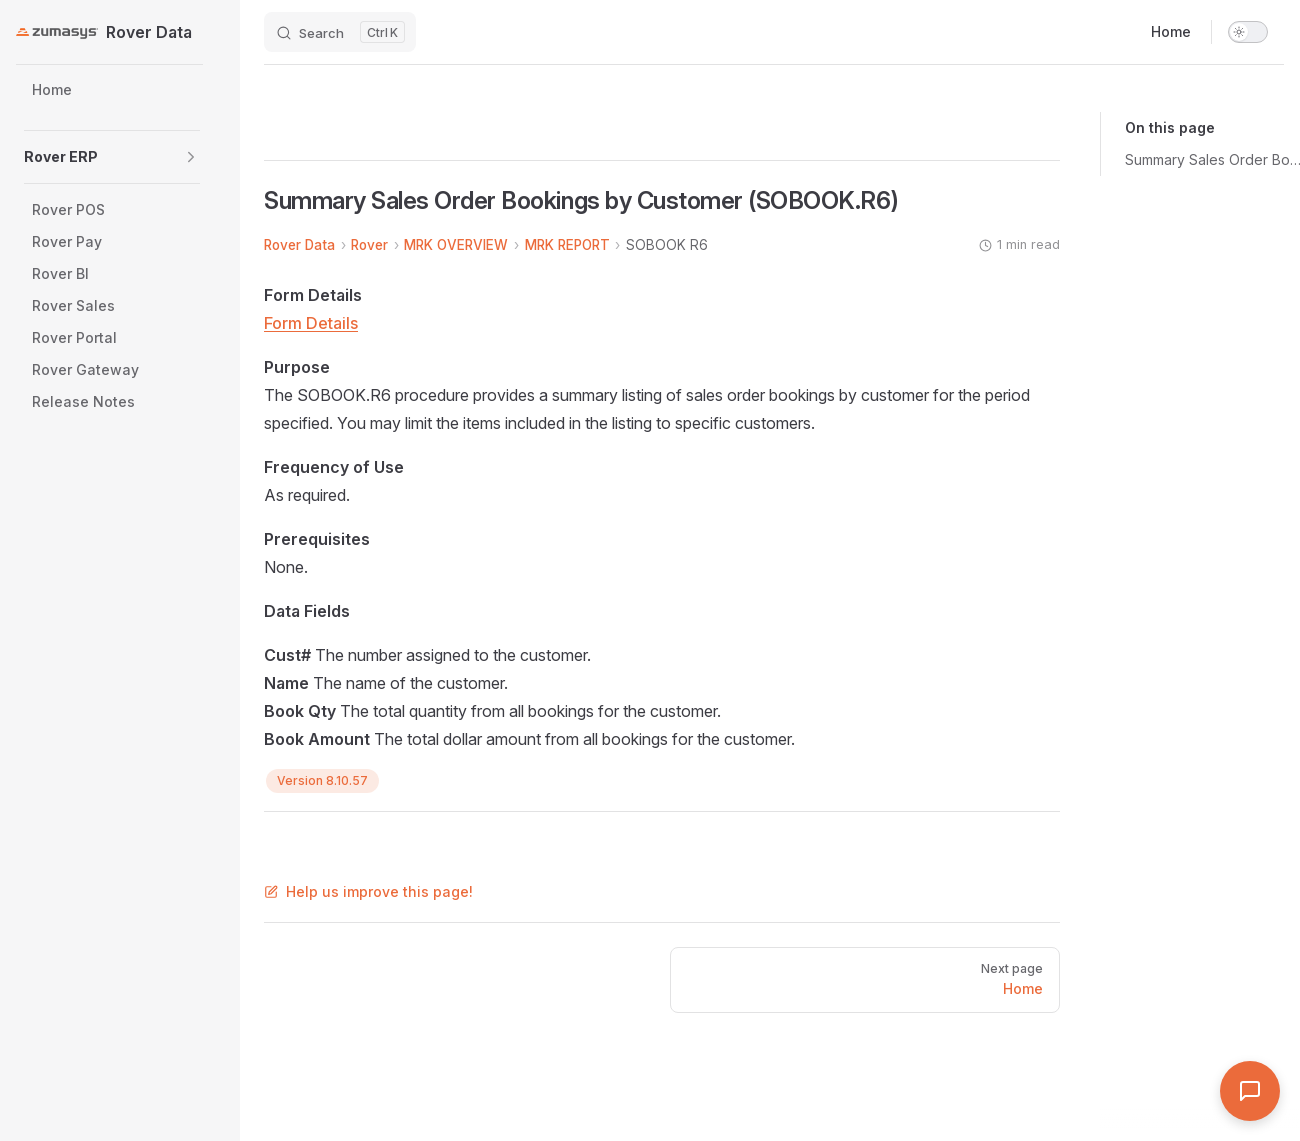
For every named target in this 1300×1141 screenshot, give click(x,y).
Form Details (311, 323)
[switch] (1248, 32)
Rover (369, 245)
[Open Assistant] (1250, 1091)
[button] (191, 157)
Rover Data (299, 245)
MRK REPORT (567, 245)
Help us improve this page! (368, 891)
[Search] (340, 32)
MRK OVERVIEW (456, 245)
